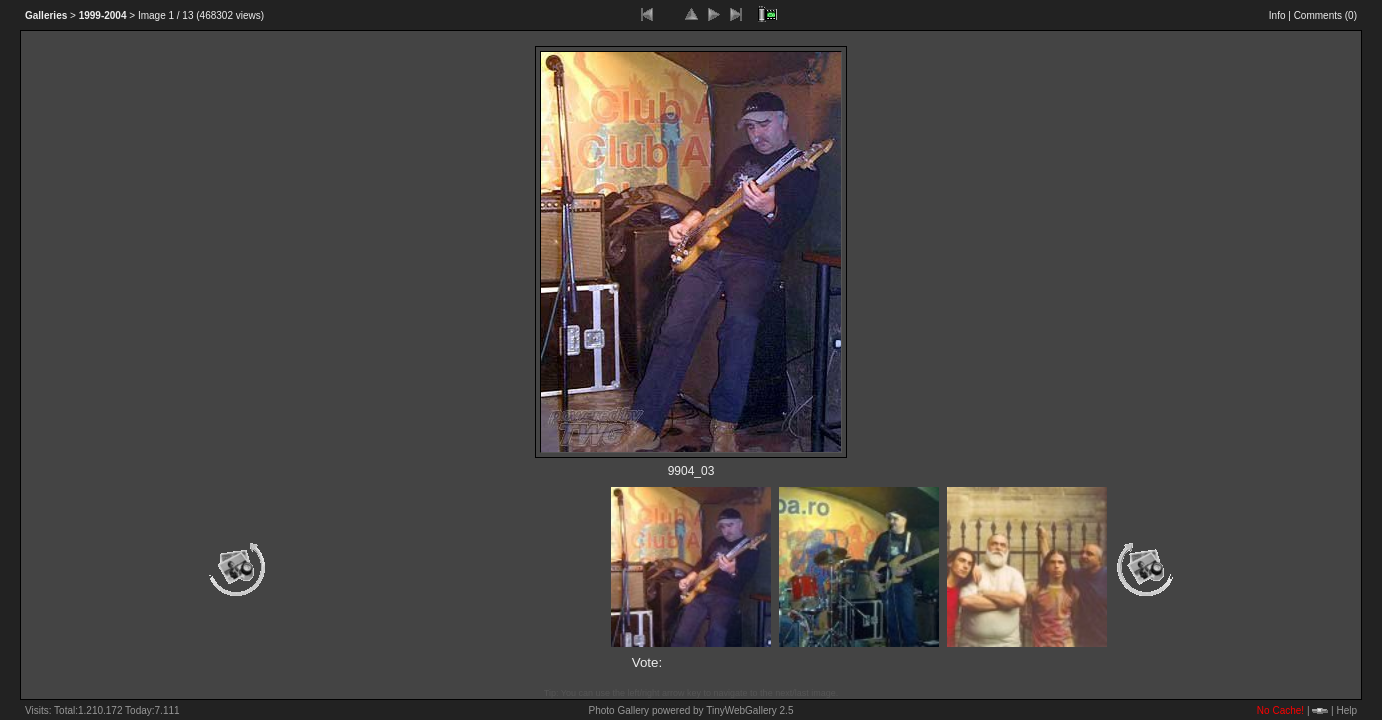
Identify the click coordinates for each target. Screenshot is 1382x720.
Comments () (1325, 15)
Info (1277, 15)
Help (1346, 710)
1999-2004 (103, 15)
